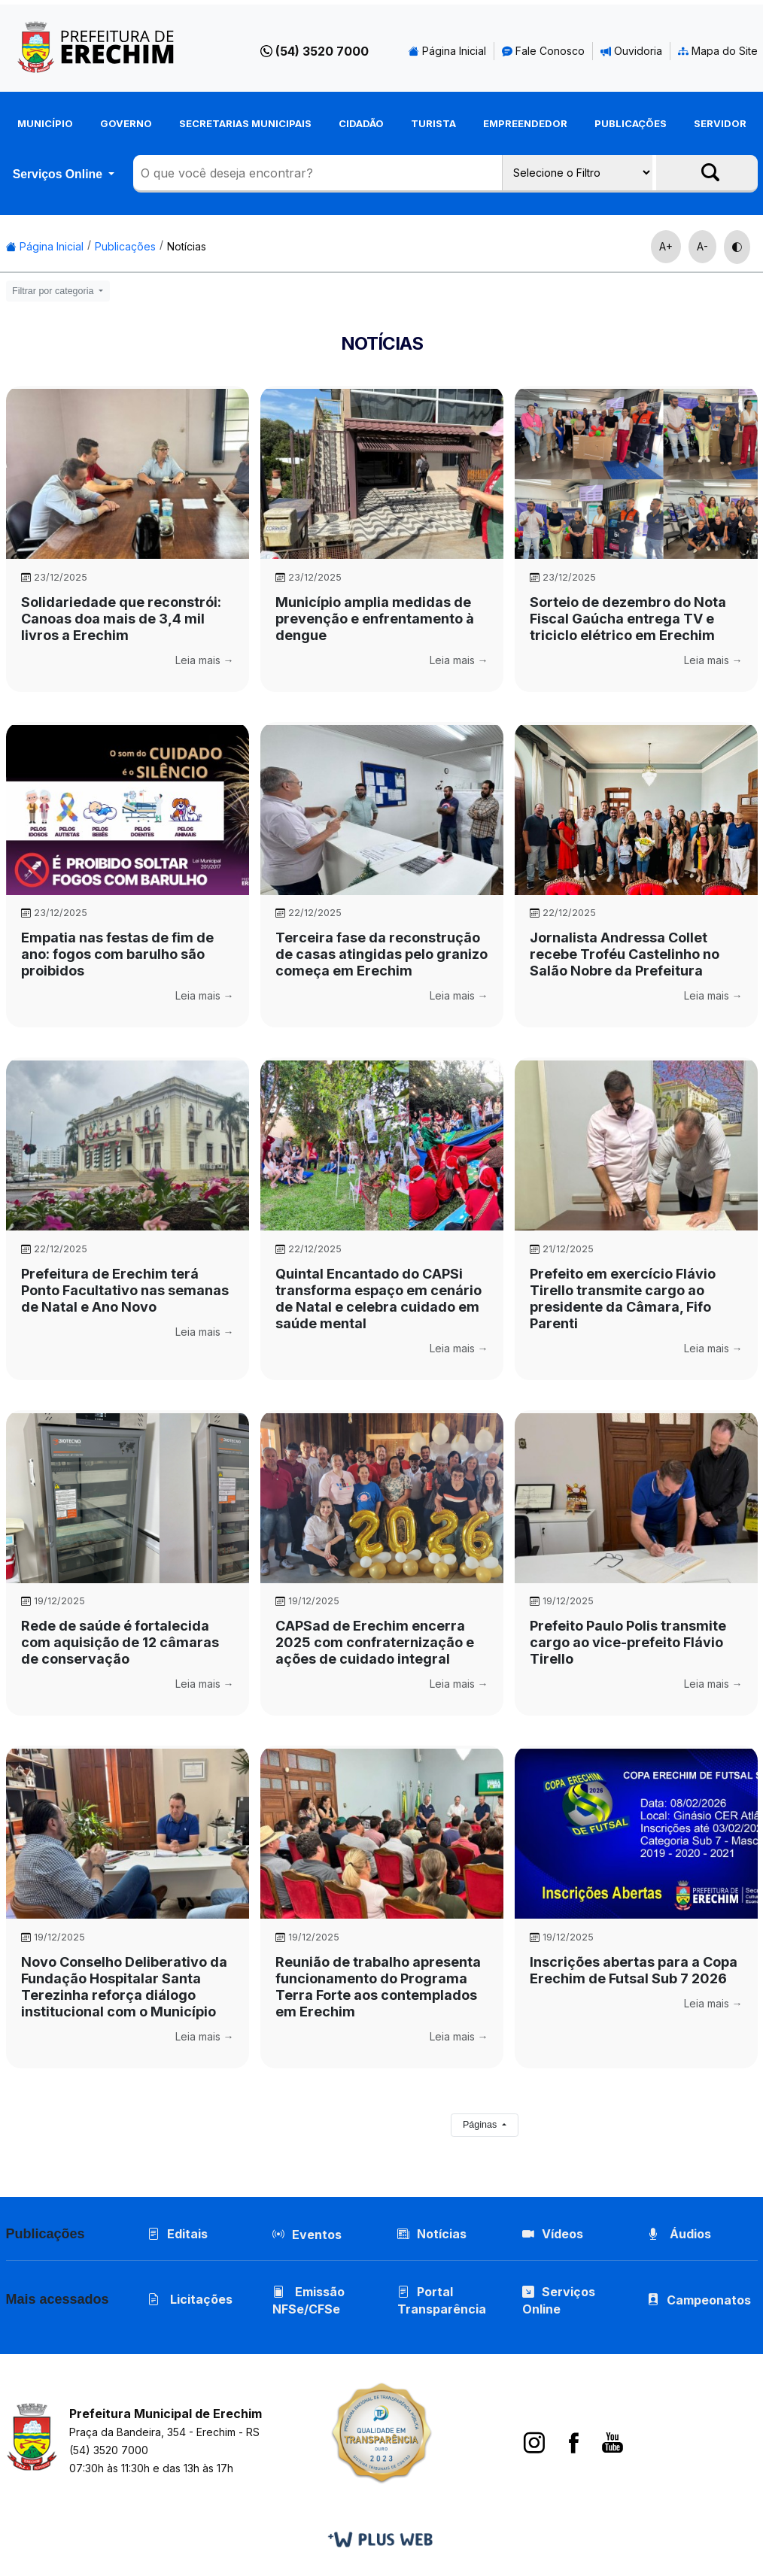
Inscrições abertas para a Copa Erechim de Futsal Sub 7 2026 (633, 1970)
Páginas (481, 2124)
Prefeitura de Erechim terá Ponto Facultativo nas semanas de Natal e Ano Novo (125, 1290)
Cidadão (361, 123)
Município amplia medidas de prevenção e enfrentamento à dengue (374, 618)
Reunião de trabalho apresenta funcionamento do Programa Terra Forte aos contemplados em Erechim (378, 1986)
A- (702, 246)
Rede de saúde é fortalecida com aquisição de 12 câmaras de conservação (120, 1642)
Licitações (190, 2299)
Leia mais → (204, 660)
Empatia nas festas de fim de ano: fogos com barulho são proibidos (117, 954)
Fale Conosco (543, 50)
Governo (126, 123)
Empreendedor (525, 123)
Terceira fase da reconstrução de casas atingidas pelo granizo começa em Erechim (381, 954)
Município (45, 123)
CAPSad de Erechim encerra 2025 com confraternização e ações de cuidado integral (374, 1642)
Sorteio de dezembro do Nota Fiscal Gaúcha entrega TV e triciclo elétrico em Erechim (628, 618)
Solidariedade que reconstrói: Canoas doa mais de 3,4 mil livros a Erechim (121, 618)
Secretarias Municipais (245, 123)
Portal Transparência (442, 2300)
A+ (666, 246)
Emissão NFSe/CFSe (309, 2300)
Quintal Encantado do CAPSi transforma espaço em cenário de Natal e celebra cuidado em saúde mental (378, 1298)
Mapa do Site (718, 50)
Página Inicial (447, 50)
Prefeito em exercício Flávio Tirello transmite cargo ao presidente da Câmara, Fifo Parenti (623, 1298)
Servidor (720, 123)
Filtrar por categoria (54, 291)
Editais (178, 2233)
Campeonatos (709, 2299)
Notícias (186, 246)
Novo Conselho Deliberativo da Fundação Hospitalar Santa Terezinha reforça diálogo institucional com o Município (124, 1986)
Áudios (680, 2233)
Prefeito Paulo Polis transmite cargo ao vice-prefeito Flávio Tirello (628, 1642)
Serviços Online (59, 174)
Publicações (630, 123)
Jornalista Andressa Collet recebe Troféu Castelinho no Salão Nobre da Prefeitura (624, 954)
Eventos (317, 2234)
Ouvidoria (631, 50)
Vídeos (553, 2233)
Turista (433, 123)
